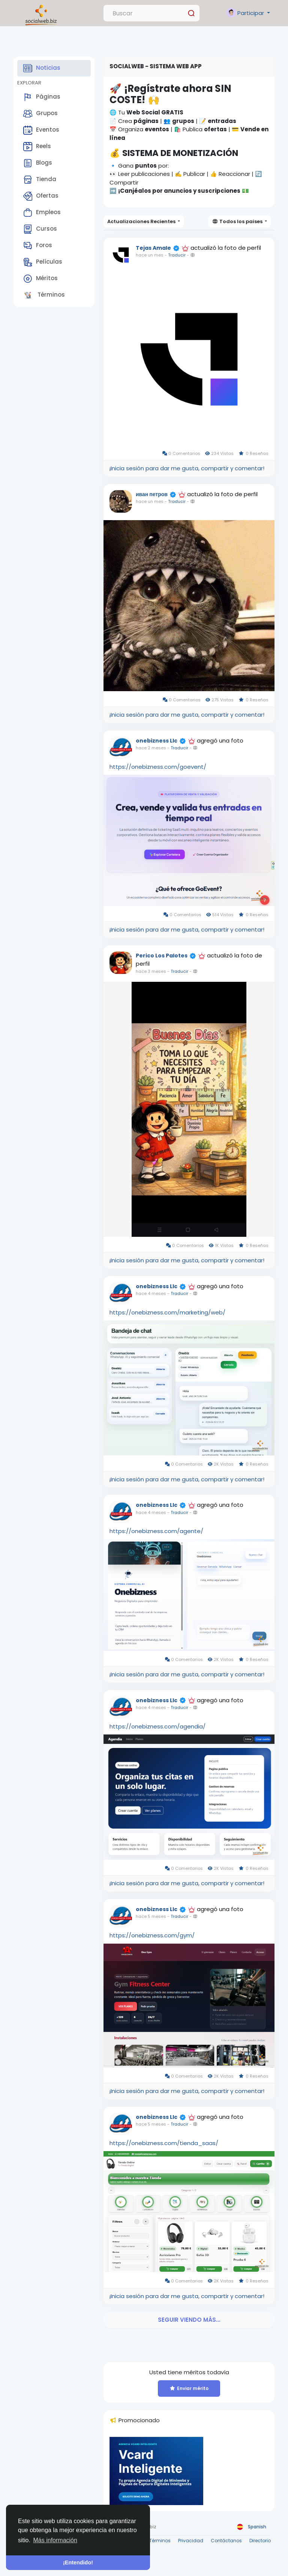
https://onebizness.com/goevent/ (158, 767)
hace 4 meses (151, 1293)
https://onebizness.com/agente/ (156, 1531)
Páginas (41, 97)
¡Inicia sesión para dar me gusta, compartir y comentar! (186, 468)
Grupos (40, 113)
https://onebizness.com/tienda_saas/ (164, 2143)
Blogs (37, 163)
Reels (37, 146)
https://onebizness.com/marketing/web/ (167, 1312)
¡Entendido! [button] (78, 2562)
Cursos (40, 229)
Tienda (39, 179)
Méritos (40, 278)
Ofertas (40, 196)
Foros (37, 245)
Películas (42, 262)
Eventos (41, 130)
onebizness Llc (156, 740)
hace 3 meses (151, 971)
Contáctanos (226, 2540)
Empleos (42, 212)
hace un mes (150, 255)
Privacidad (190, 2540)
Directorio (260, 2540)
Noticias (41, 68)
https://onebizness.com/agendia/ (158, 1726)
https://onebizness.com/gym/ (152, 1935)
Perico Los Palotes (162, 955)
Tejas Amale (153, 248)
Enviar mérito (189, 2388)
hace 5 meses (151, 1916)
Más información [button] (55, 2540)
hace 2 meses (151, 748)
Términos (44, 295)
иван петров (152, 494)
